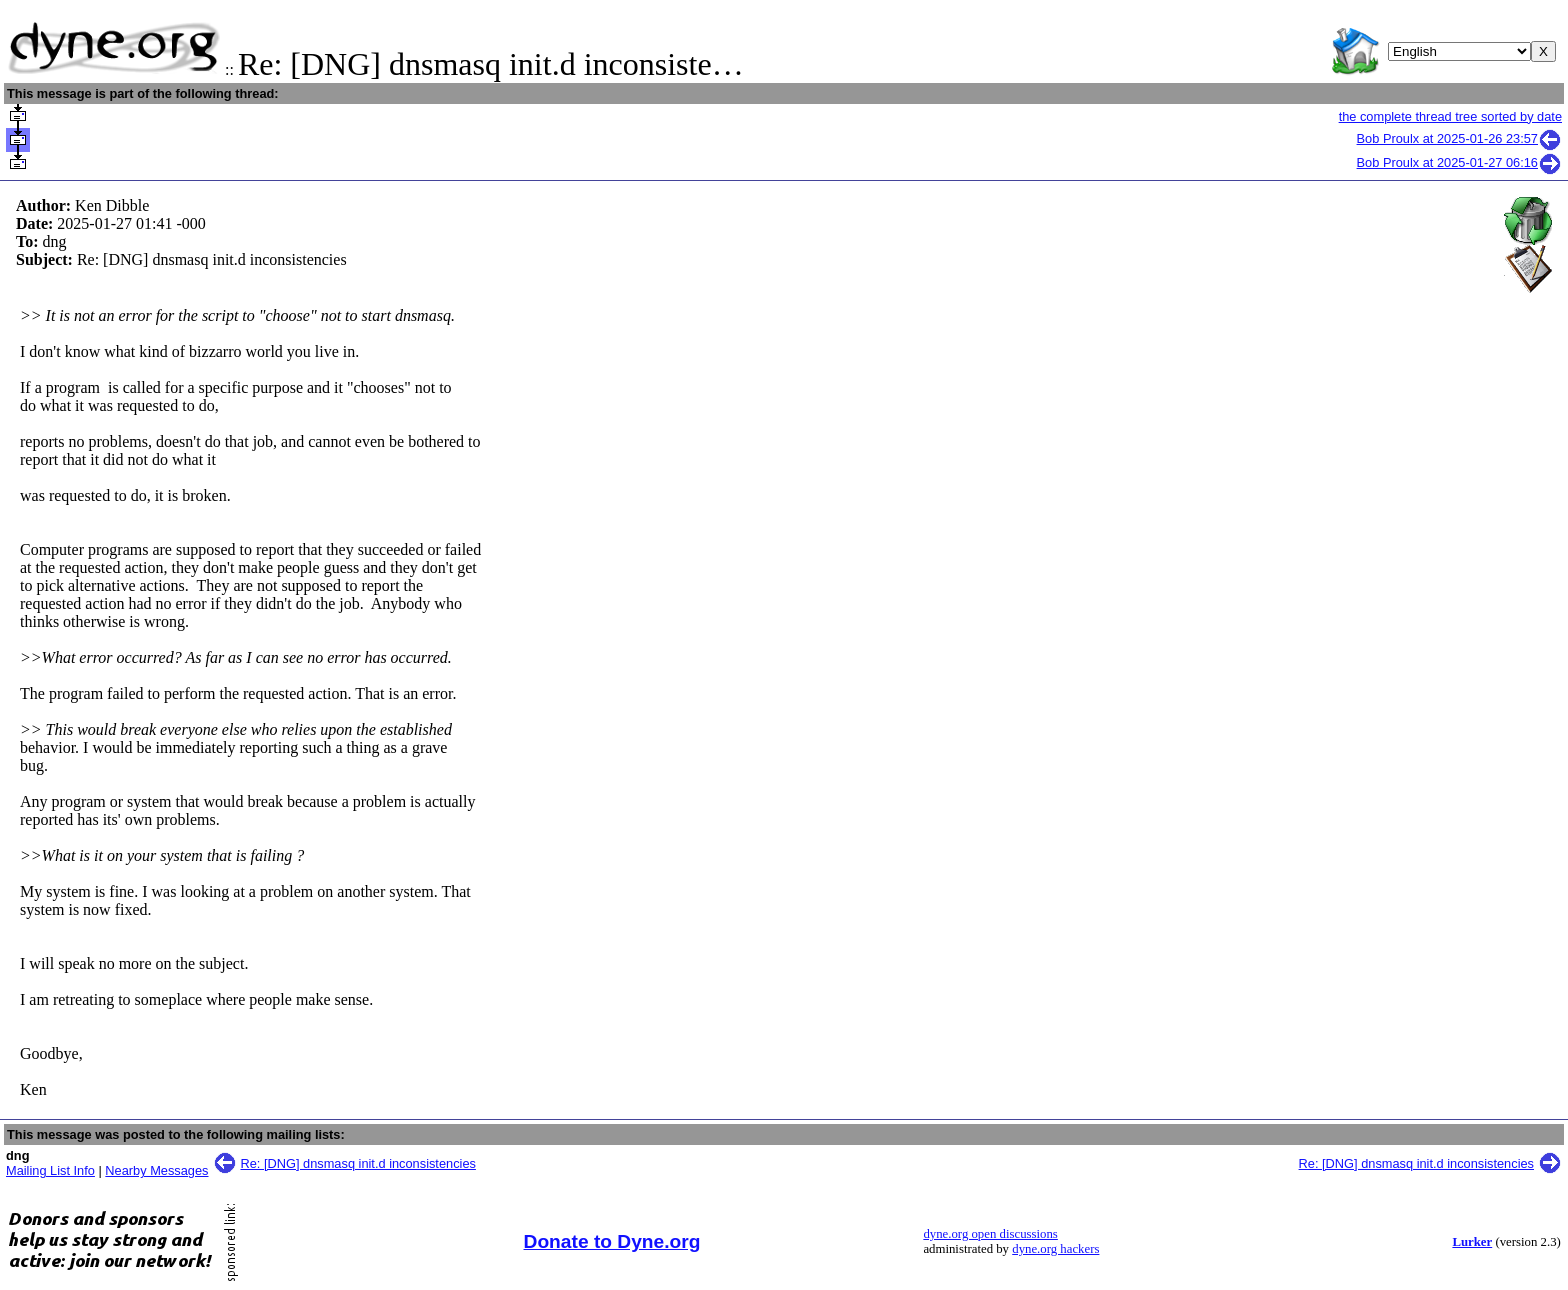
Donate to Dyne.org (612, 1241)
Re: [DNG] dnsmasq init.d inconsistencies (358, 1163)
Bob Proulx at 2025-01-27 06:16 (1459, 162)
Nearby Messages (156, 1170)
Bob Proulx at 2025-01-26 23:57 (1459, 138)
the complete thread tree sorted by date (1450, 116)
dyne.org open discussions (990, 1234)
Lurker (1472, 1242)
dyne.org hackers (1055, 1249)
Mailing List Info (50, 1170)
